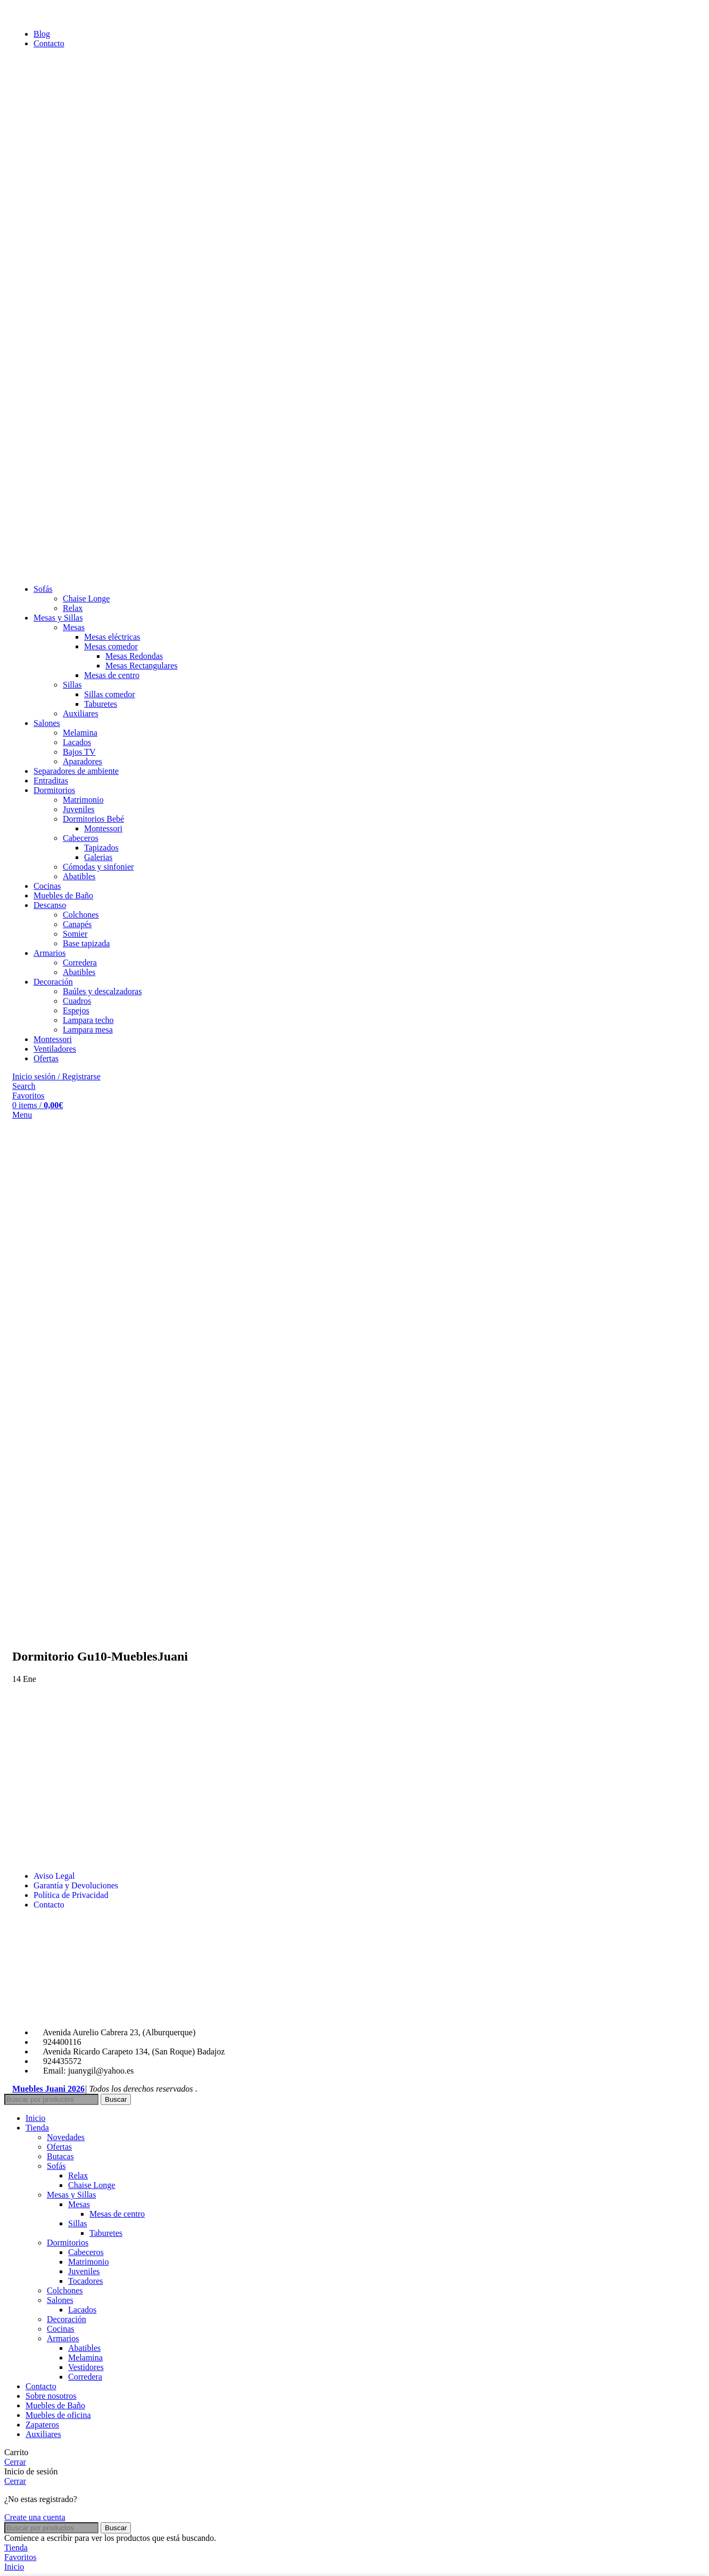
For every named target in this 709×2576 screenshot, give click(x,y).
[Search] (24, 1086)
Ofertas (59, 2146)
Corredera (80, 962)
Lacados (77, 742)
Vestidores (86, 2367)
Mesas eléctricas (112, 636)
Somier (75, 933)
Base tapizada (86, 943)
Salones (60, 2300)
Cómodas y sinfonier (98, 866)
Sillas (72, 684)
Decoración (66, 2319)
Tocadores (85, 2280)
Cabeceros (80, 838)
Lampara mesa (88, 1029)
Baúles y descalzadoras (102, 991)
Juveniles (79, 809)
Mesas (74, 627)
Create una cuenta (34, 2517)
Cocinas (61, 2328)
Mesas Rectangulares (141, 665)
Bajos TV (79, 751)
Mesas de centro (111, 675)
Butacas (60, 2156)
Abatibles (79, 876)
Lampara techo (88, 1020)
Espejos (76, 1010)
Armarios (63, 2338)
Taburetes (100, 703)
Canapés (77, 924)
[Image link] (92, 2014)
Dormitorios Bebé (93, 818)
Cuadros (77, 1000)
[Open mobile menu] (22, 1114)
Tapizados (101, 847)
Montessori (103, 828)
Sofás (56, 2165)
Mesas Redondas (134, 655)
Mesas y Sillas (71, 2194)
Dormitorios (67, 2242)
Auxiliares (80, 713)
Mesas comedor (111, 646)
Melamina (80, 732)
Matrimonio (83, 799)
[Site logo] (70, 570)
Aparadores (82, 761)
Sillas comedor (109, 694)
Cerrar (15, 2461)
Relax (73, 608)
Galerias (98, 857)
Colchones (81, 914)
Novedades (66, 2137)
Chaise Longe (86, 598)
